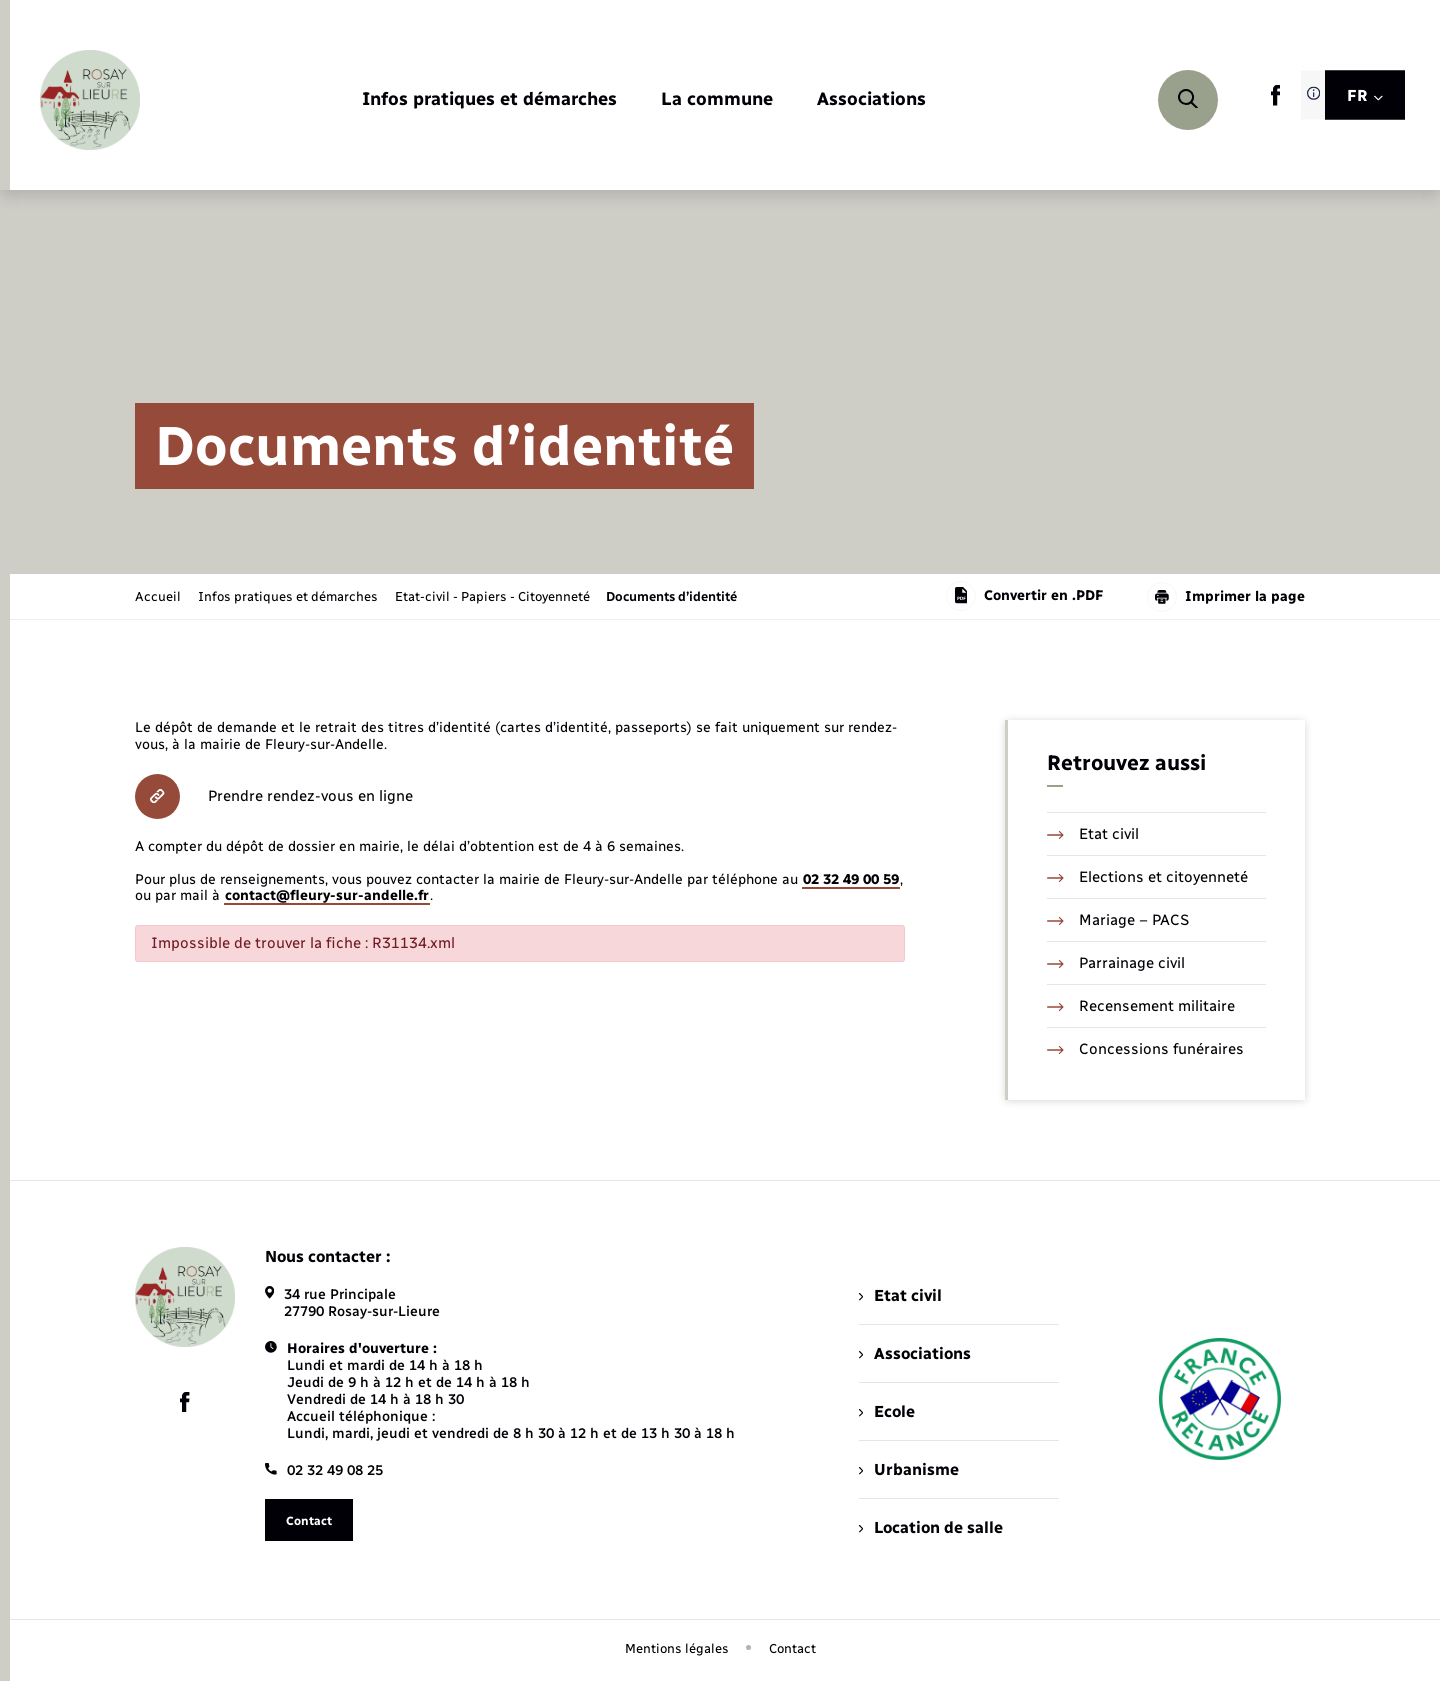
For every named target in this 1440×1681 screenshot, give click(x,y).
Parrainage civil (1116, 963)
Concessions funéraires (1145, 1049)
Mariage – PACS (1118, 920)
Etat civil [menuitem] (900, 1295)
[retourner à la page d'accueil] (90, 100)
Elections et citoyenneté (1147, 877)
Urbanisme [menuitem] (909, 1469)
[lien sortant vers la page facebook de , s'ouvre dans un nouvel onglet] (1275, 101)
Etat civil (1093, 834)
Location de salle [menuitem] (931, 1527)
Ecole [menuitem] (887, 1411)
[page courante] (671, 596)
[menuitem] (489, 100)
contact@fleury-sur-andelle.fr (327, 895)
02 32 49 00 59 (851, 879)
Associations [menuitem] (915, 1353)
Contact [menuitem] (792, 1648)
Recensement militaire (1141, 1006)
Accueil (158, 596)
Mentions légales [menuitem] (677, 1648)
